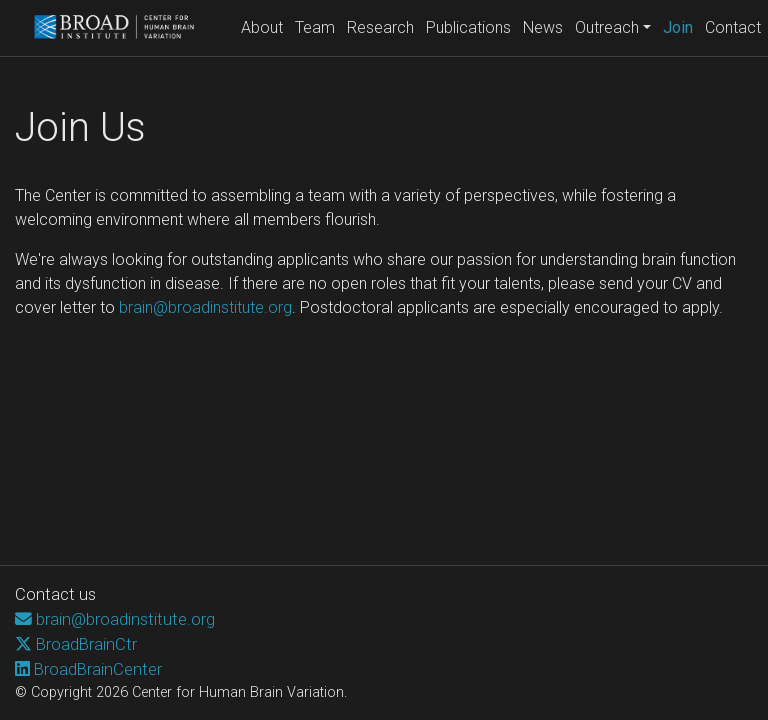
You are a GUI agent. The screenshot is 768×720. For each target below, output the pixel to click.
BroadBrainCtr (86, 644)
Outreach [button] (607, 27)
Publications (468, 27)
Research (380, 27)
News (543, 27)
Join (681, 26)
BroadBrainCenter (98, 669)
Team (315, 27)
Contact (733, 27)
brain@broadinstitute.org (205, 307)
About (262, 27)
